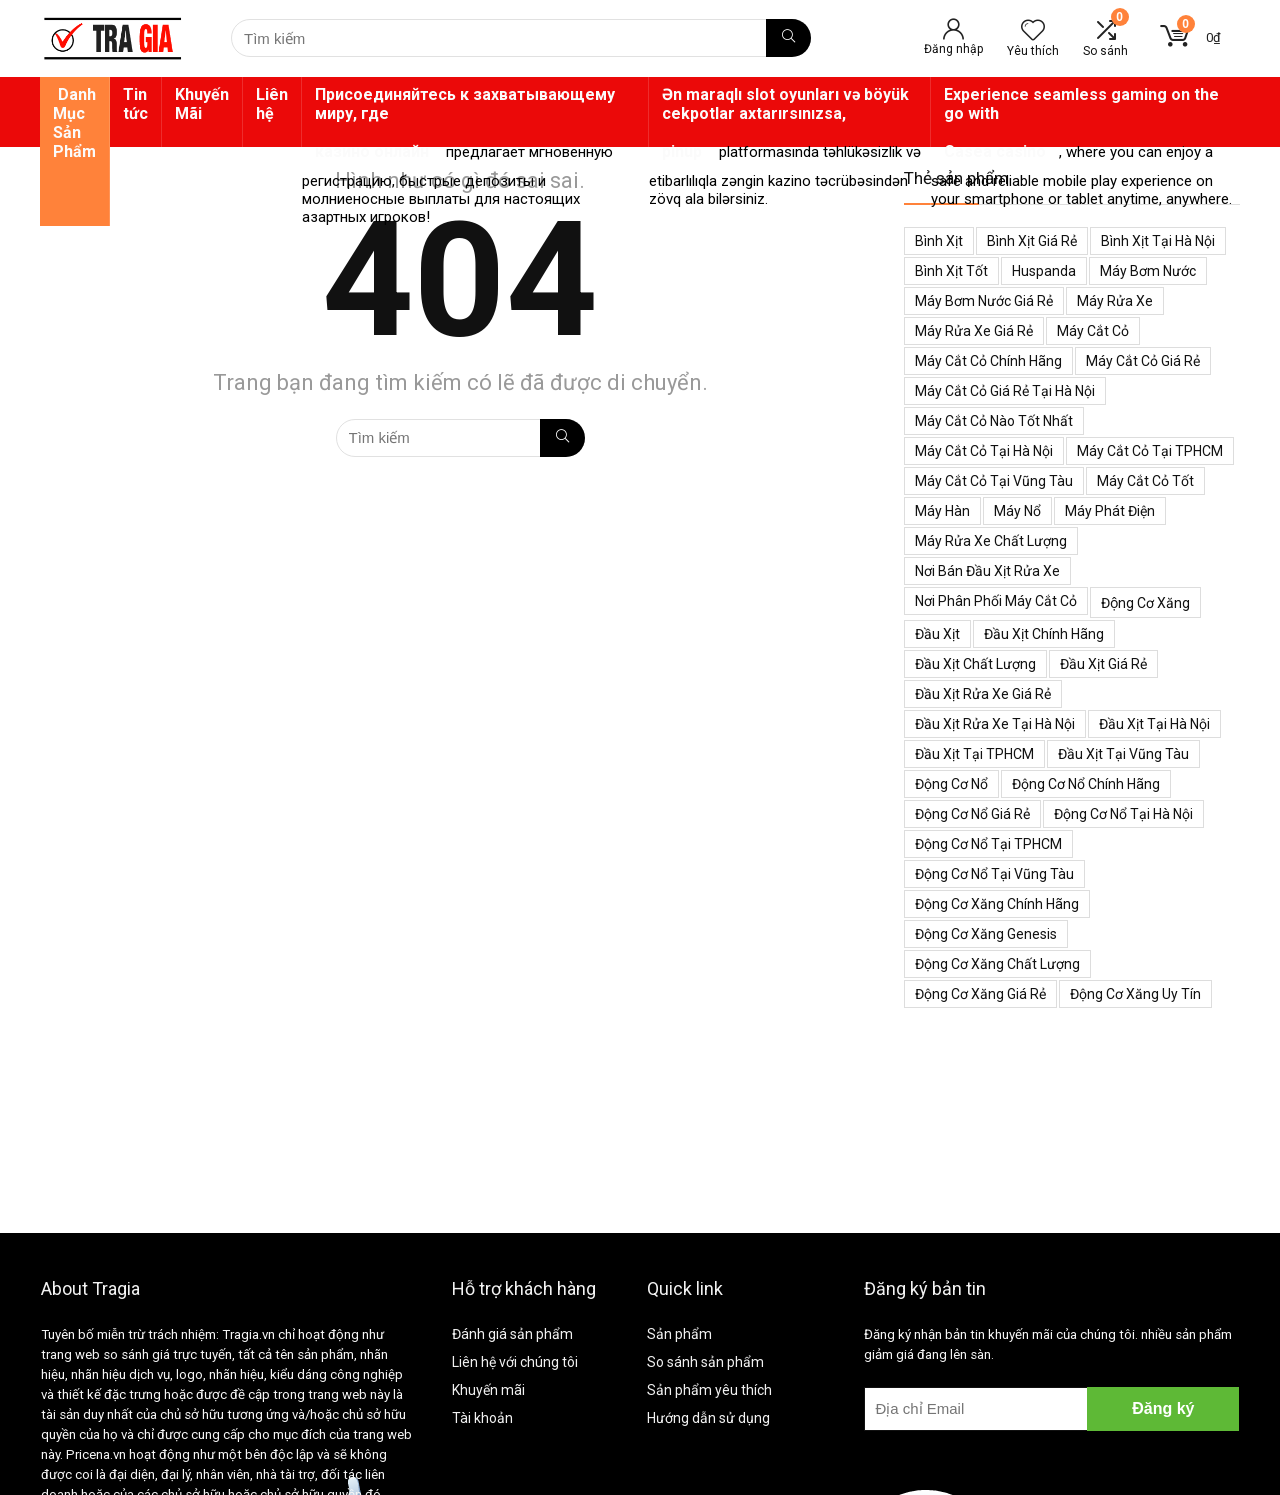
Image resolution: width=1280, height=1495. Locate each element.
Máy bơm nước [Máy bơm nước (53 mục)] (1148, 271)
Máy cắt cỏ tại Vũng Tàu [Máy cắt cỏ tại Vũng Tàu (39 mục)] (994, 481)
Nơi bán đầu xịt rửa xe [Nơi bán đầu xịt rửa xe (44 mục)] (987, 571)
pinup (682, 151)
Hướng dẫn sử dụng (708, 1418)
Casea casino (995, 151)
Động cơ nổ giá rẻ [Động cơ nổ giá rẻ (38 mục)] (972, 814)
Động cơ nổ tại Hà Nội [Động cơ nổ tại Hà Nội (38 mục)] (1123, 814)
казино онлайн (372, 151)
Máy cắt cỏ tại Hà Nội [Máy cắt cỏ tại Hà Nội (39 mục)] (984, 451)
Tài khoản (482, 1418)
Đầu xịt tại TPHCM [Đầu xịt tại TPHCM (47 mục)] (974, 754)
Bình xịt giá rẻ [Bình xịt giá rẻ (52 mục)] (1032, 241)
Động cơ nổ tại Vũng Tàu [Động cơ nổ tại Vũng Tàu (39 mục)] (994, 874)
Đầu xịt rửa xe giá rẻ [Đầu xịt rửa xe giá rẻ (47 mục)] (983, 694)
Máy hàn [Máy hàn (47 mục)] (942, 511)
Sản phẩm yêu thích (709, 1390)
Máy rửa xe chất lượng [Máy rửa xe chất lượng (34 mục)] (991, 541)
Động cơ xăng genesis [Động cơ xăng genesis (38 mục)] (986, 934)
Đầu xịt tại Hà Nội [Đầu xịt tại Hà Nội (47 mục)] (1154, 724)
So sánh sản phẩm (705, 1362)
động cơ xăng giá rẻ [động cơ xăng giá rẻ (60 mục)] (980, 994)
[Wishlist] (1033, 32)
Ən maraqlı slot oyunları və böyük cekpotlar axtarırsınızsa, (785, 104)
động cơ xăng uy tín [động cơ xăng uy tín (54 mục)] (1135, 994)
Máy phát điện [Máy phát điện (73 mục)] (1110, 511)
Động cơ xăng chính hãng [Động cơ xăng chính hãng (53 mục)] (997, 904)
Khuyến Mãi (202, 104)
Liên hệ (272, 104)
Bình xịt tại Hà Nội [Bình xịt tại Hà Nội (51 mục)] (1158, 241)
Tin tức (135, 104)
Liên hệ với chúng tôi (515, 1362)
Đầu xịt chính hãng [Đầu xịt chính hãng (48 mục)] (1044, 634)
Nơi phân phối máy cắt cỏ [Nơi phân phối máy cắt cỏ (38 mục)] (996, 601)
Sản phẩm (679, 1334)
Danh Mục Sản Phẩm (74, 123)
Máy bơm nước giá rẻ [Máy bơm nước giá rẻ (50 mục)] (984, 301)
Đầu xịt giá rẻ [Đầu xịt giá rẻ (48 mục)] (1103, 664)
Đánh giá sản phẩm (512, 1334)
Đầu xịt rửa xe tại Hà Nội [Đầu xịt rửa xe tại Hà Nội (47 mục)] (995, 724)
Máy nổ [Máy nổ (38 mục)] (1017, 511)
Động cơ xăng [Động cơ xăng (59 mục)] (1145, 603)
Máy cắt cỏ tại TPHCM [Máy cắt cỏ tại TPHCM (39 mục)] (1150, 451)
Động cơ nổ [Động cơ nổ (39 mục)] (951, 784)
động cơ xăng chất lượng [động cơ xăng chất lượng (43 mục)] (997, 964)
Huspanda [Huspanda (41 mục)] (1044, 271)
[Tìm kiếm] (788, 38)
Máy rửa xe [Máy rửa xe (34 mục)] (1115, 301)
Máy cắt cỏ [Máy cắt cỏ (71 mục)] (1093, 331)
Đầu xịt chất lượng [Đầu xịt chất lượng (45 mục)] (975, 664)
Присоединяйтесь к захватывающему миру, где (465, 104)
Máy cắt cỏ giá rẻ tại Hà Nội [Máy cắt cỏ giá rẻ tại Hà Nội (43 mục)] (1005, 391)
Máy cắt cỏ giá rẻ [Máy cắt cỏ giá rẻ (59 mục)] (1143, 361)
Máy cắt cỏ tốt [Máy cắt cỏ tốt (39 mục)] (1145, 481)
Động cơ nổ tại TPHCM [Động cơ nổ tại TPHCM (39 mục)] (988, 844)
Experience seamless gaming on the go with (1081, 104)
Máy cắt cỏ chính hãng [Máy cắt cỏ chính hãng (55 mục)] (988, 361)
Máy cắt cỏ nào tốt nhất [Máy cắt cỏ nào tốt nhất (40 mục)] (994, 421)
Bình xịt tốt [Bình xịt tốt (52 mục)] (951, 271)
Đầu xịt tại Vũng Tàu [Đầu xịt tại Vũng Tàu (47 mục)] (1123, 754)
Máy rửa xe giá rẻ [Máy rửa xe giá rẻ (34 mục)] (974, 331)
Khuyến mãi (488, 1390)
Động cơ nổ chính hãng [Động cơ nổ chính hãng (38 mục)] (1086, 784)
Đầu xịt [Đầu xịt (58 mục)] (937, 634)
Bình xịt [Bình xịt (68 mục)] (939, 241)
